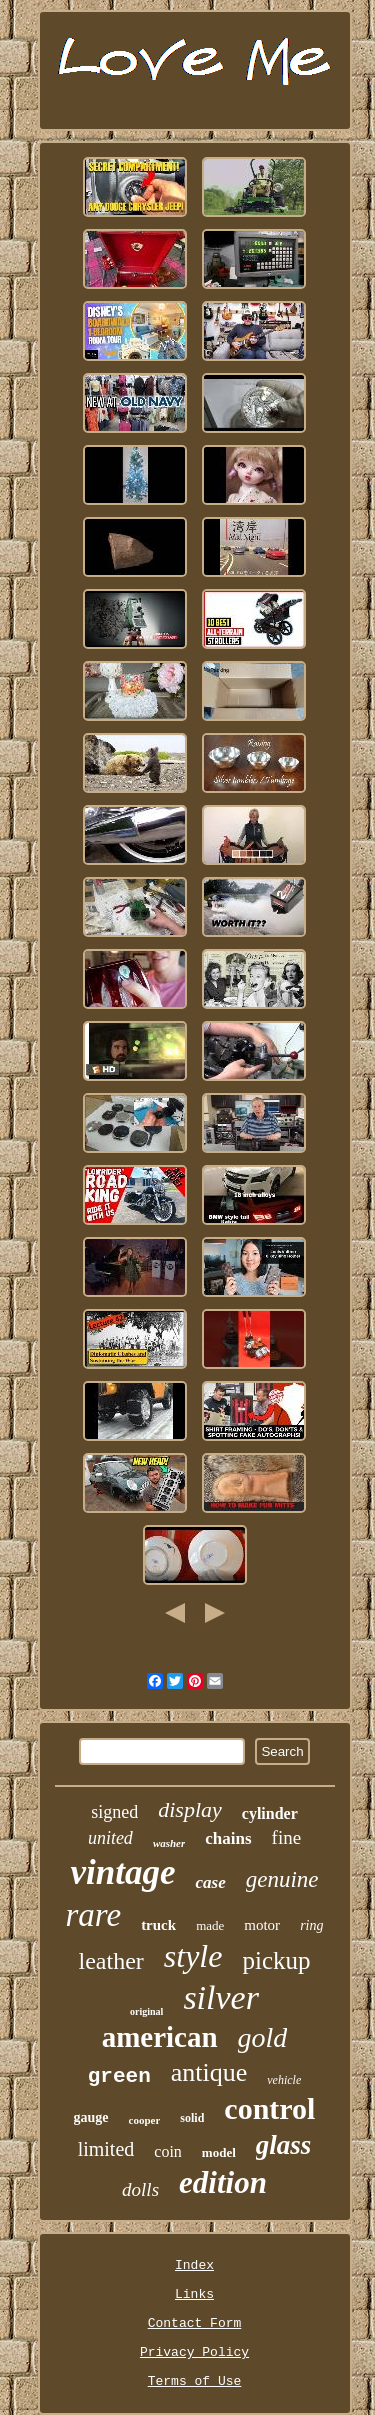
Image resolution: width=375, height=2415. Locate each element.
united (110, 1838)
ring (311, 1925)
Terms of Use (195, 2381)
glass (284, 2145)
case (210, 1882)
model (219, 2152)
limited (106, 2149)
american (160, 2037)
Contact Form (195, 2323)
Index (194, 2265)
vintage (122, 1872)
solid (192, 2118)
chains (228, 1838)
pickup (276, 1960)
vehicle (284, 2080)
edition (223, 2182)
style (193, 1956)
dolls (140, 2189)
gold (263, 2037)
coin (168, 2151)
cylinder (270, 1813)
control (269, 2108)
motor (262, 1925)
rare (94, 1915)
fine (287, 1837)
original (146, 2011)
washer (169, 1843)
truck (158, 1925)
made (210, 1925)
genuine (282, 1879)
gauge (91, 2117)
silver (221, 1997)
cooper (145, 2120)
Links (194, 2294)
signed (114, 1812)
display (190, 1809)
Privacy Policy (194, 2352)
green (119, 2076)
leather (111, 1961)
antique (209, 2072)
